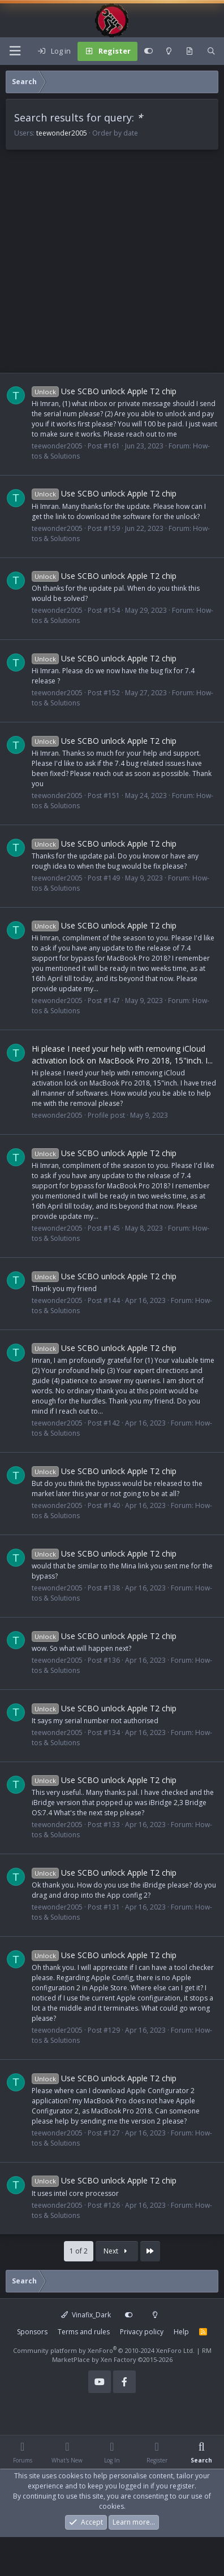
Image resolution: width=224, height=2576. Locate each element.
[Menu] (14, 51)
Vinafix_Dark (86, 2315)
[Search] (211, 51)
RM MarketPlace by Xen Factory (132, 2355)
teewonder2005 (61, 133)
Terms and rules (84, 2332)
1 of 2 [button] (79, 2251)
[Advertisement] (106, 267)
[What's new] (189, 51)
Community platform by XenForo (104, 2350)
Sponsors (32, 2332)
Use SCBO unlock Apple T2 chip (104, 391)
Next (117, 2251)
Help (181, 2332)
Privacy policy (141, 2332)
